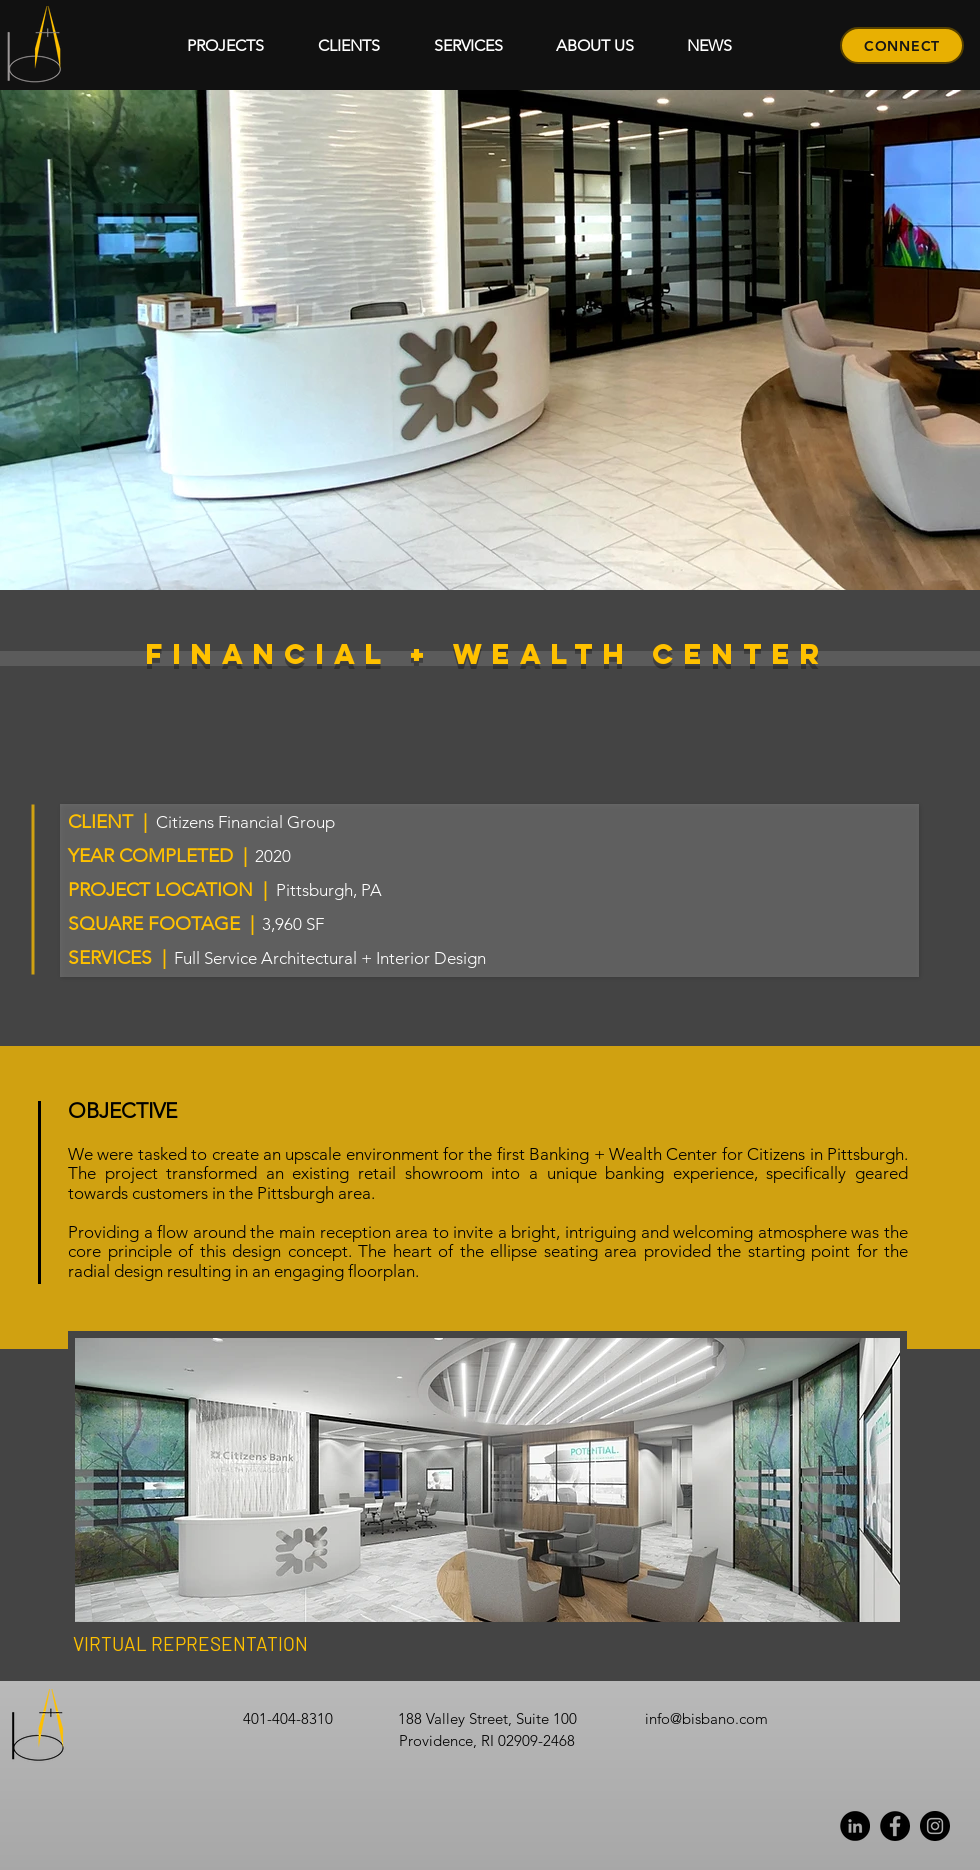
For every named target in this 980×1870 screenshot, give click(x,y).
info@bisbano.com (706, 1718)
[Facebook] (895, 1826)
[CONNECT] (902, 45)
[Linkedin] (855, 1826)
